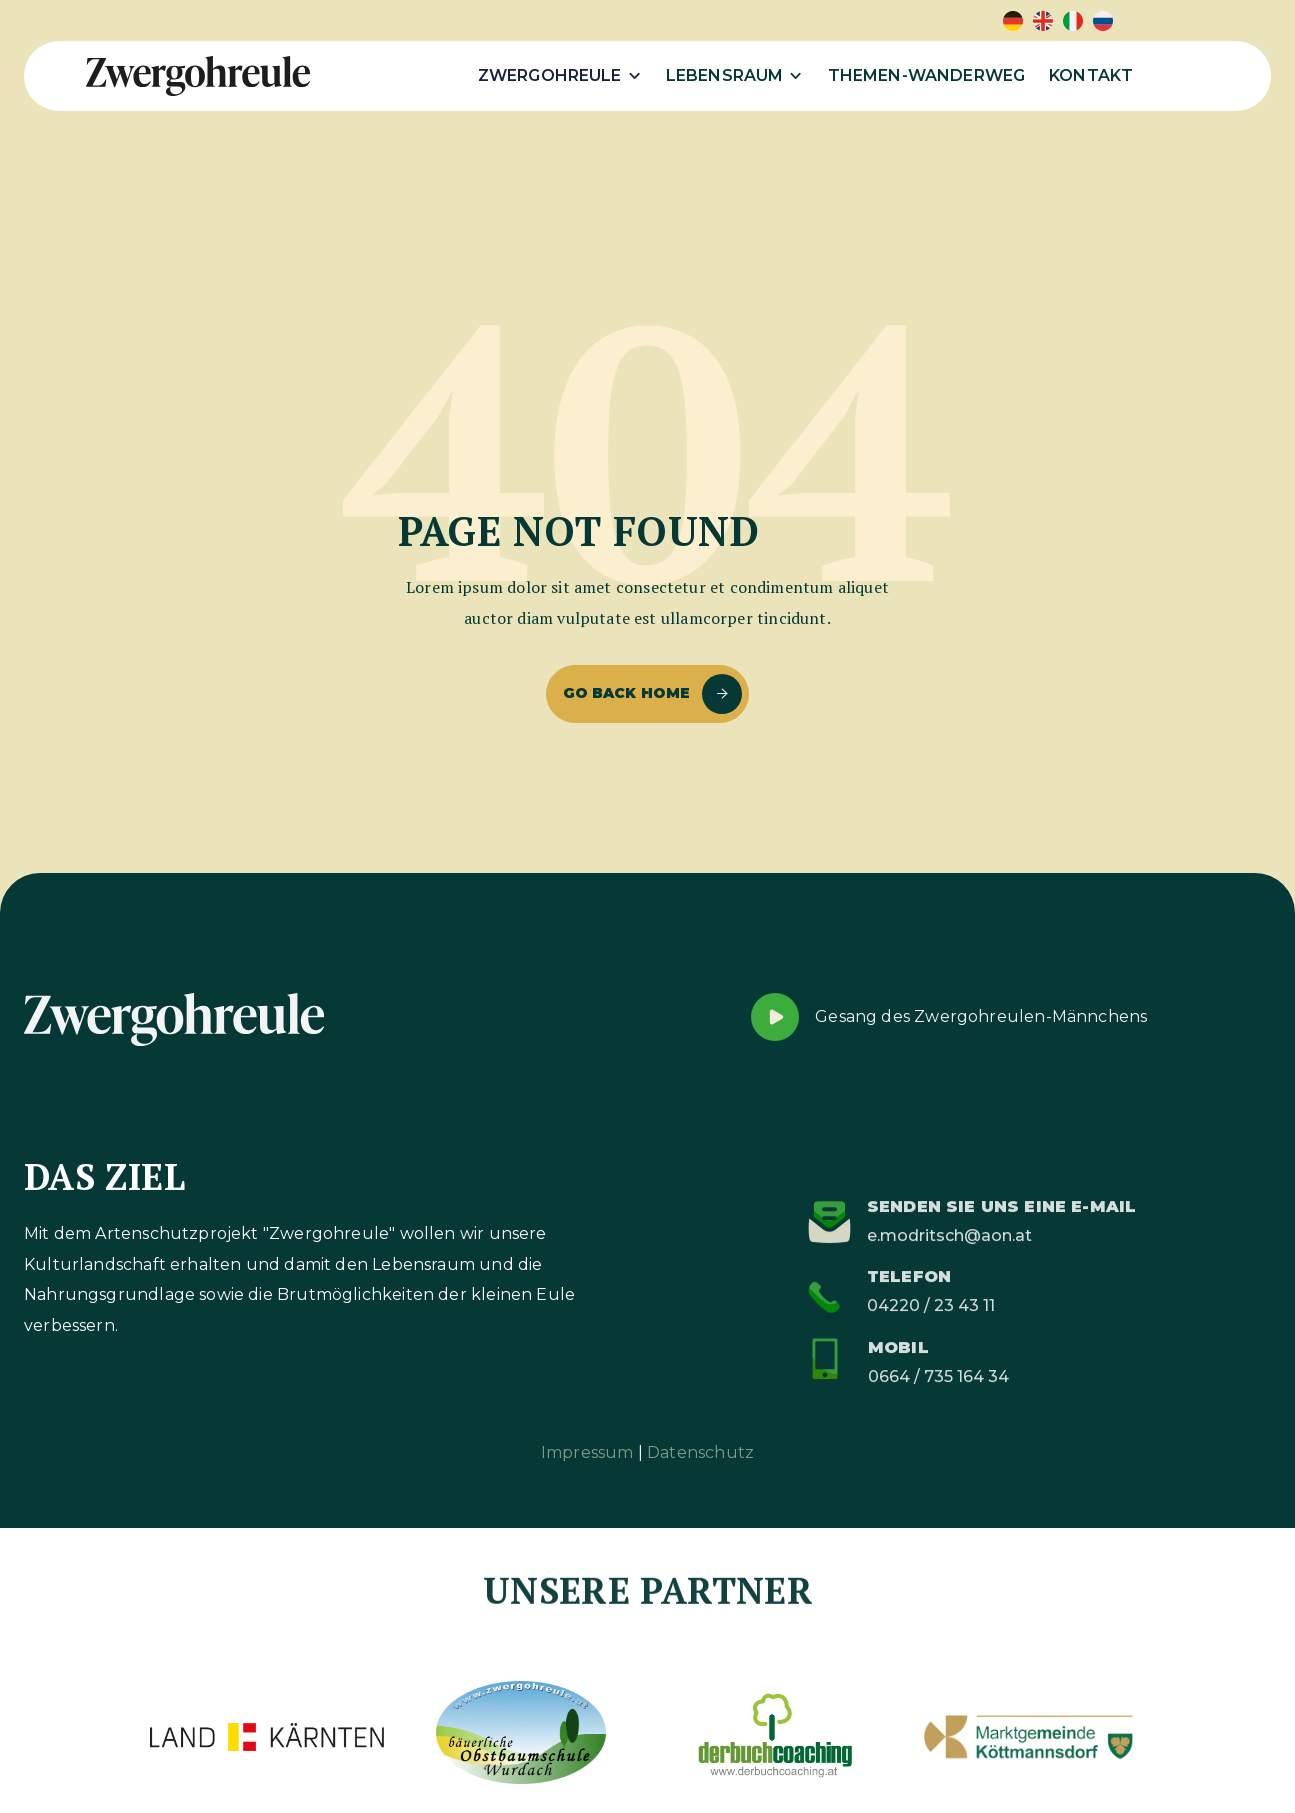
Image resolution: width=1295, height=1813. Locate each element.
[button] (560, 76)
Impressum (587, 1452)
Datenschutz (700, 1452)
